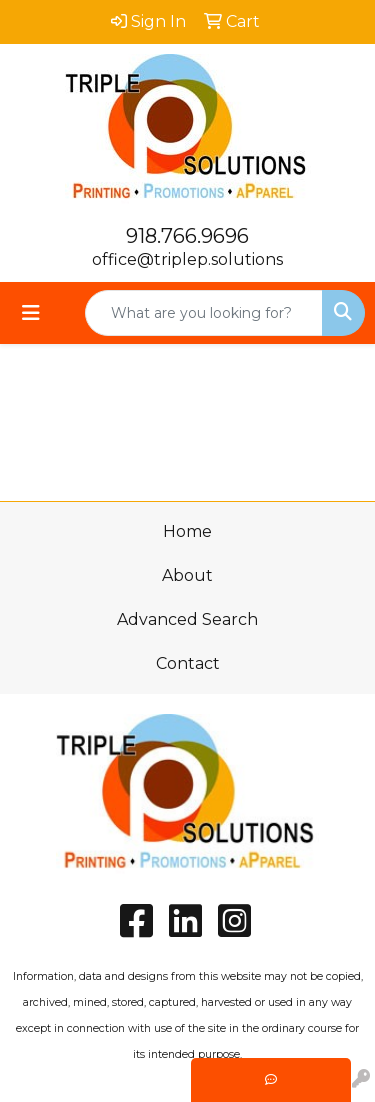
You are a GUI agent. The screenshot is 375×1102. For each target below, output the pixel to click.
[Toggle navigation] (31, 313)
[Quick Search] (204, 313)
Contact (188, 663)
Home (187, 531)
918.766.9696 (187, 236)
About (187, 575)
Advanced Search (187, 619)
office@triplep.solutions (187, 259)
